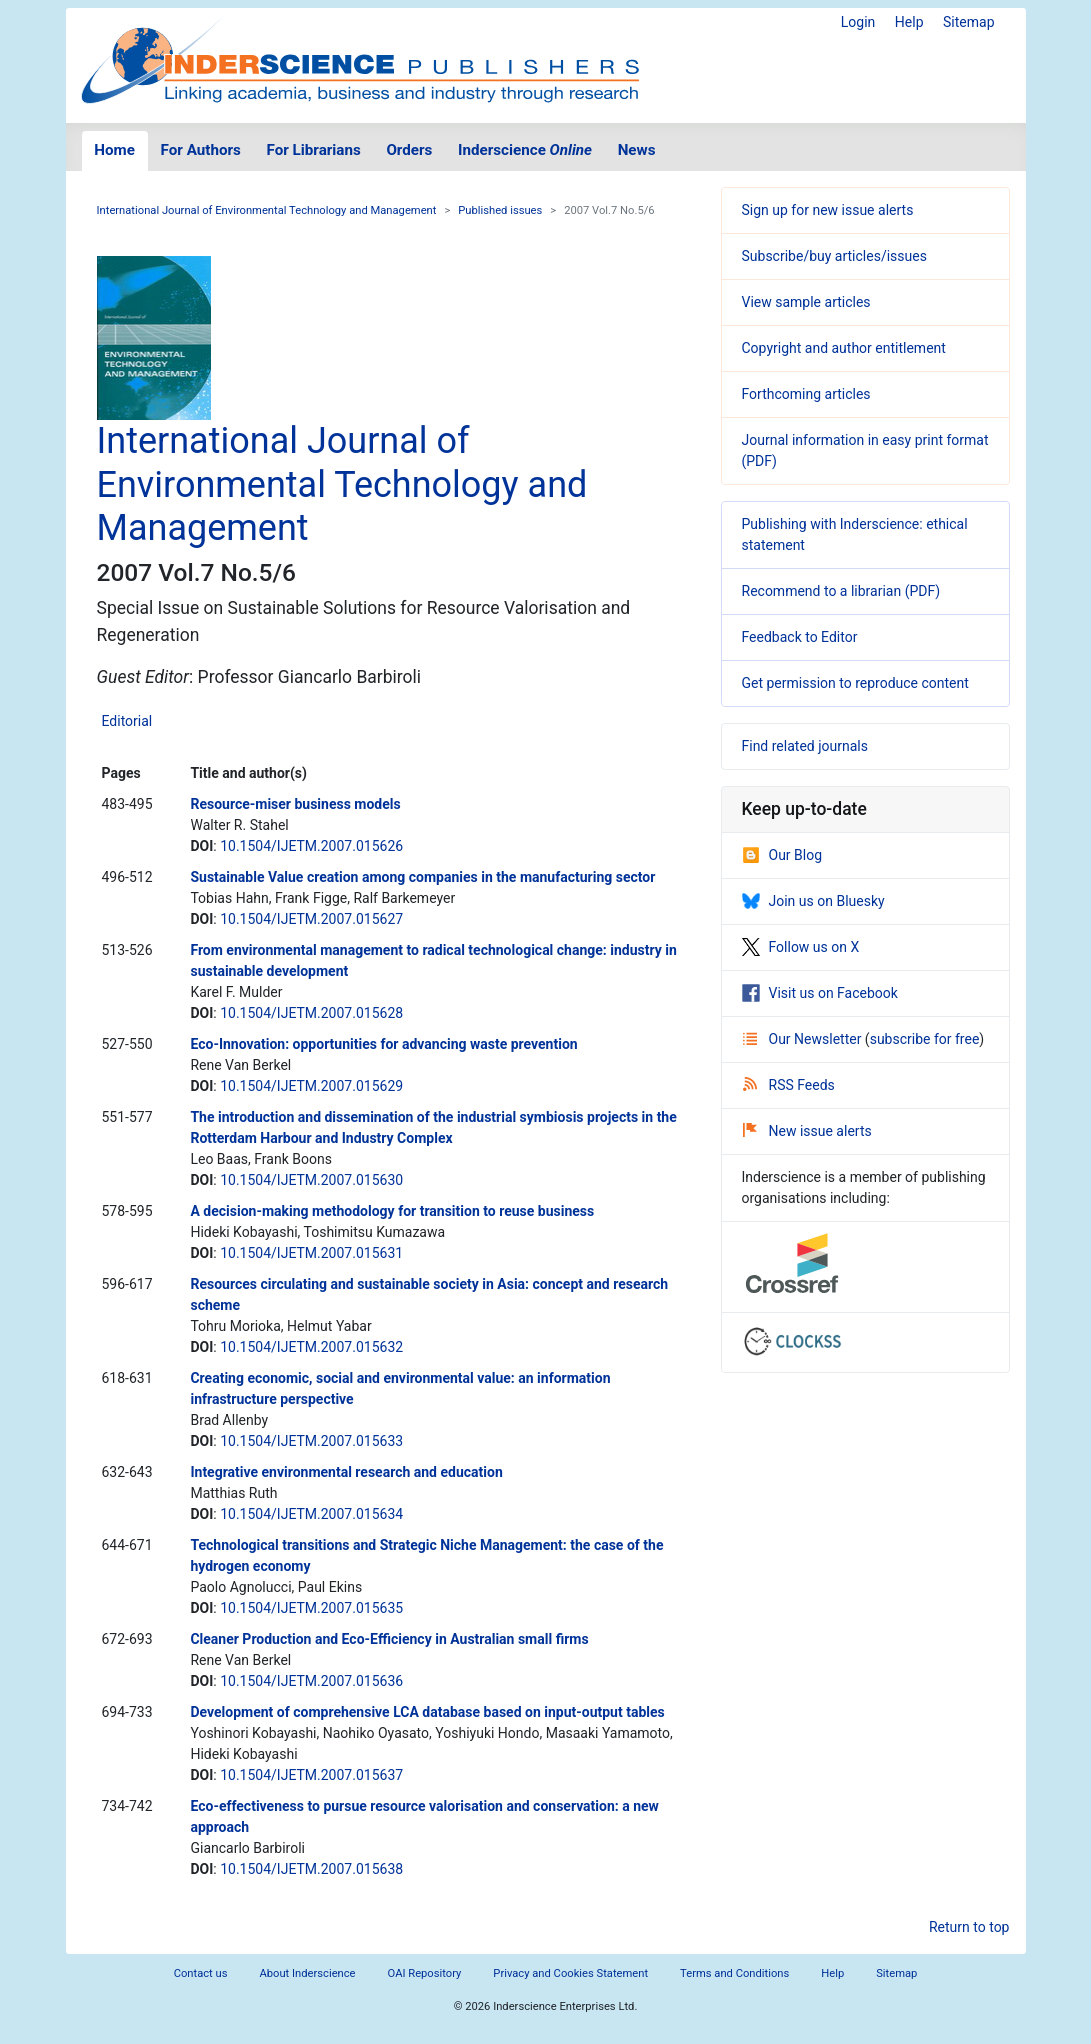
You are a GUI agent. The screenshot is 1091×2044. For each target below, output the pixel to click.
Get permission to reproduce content (855, 683)
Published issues (500, 210)
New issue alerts (807, 1131)
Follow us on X (801, 947)
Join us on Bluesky (813, 901)
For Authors (201, 150)
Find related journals (805, 746)
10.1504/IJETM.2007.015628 (311, 1013)
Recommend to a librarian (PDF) (841, 591)
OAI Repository (425, 1973)
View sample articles (806, 302)
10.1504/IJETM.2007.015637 (311, 1775)
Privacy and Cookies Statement (570, 1973)
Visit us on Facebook (820, 993)
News (637, 150)
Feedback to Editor (800, 637)
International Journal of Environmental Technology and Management (267, 210)
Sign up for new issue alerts (828, 210)
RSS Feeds (789, 1085)
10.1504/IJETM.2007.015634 (311, 1514)
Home (114, 150)
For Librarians (313, 150)
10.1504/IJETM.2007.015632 (311, 1347)
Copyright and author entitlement (844, 348)
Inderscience (525, 150)
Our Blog (782, 855)
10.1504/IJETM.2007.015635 (311, 1608)
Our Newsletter (804, 1039)
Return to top (969, 1927)
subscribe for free (925, 1039)
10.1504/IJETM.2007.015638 (311, 1869)
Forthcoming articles (806, 394)
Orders (409, 150)
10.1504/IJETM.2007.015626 (311, 846)
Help (909, 22)
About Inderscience (307, 1973)
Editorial (127, 721)
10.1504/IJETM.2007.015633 (311, 1441)
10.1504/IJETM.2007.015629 (311, 1086)
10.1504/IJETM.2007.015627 (311, 919)
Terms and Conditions (734, 1973)
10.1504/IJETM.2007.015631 (311, 1253)
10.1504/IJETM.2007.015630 (311, 1180)
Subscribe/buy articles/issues (834, 256)
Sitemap (968, 22)
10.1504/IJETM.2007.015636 (311, 1681)
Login (858, 22)
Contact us (201, 1973)
